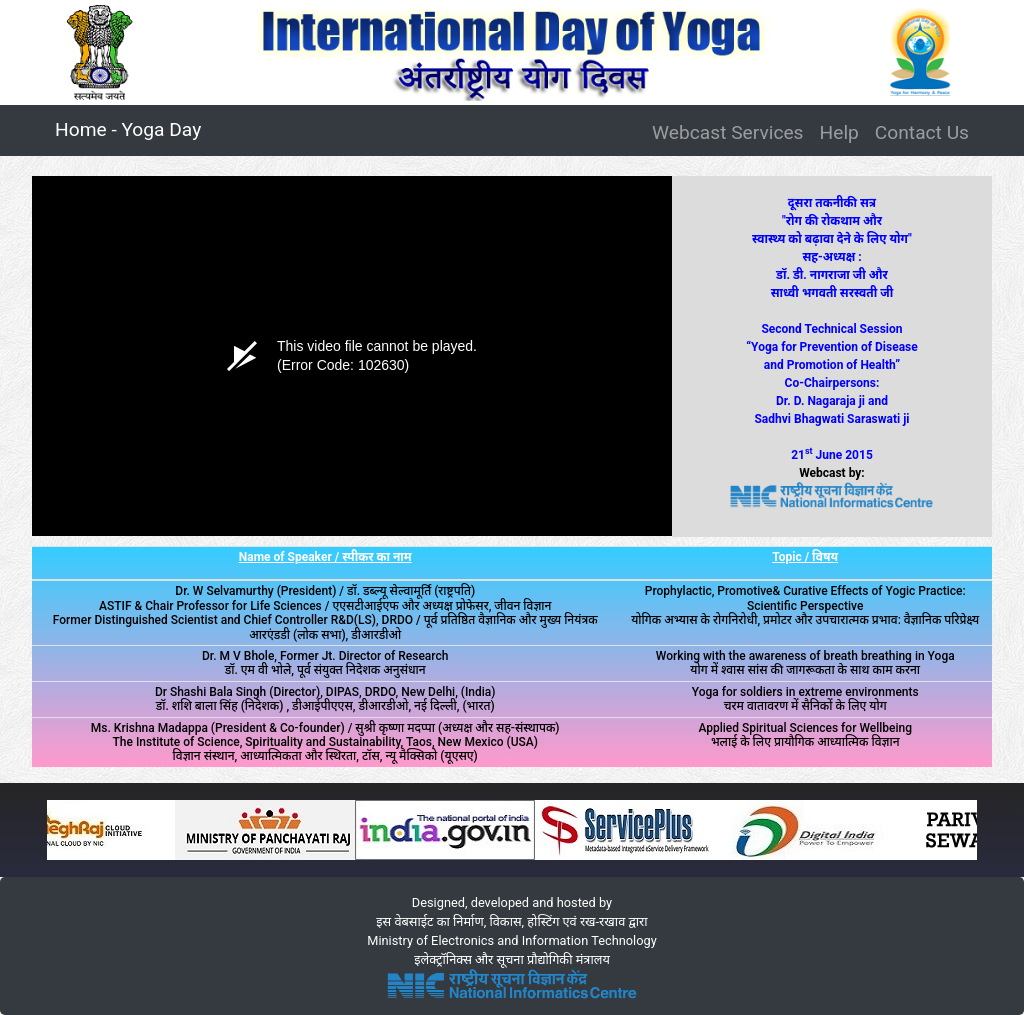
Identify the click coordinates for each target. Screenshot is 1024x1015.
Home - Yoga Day (132, 128)
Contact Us (922, 132)
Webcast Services (727, 132)
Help (839, 132)
